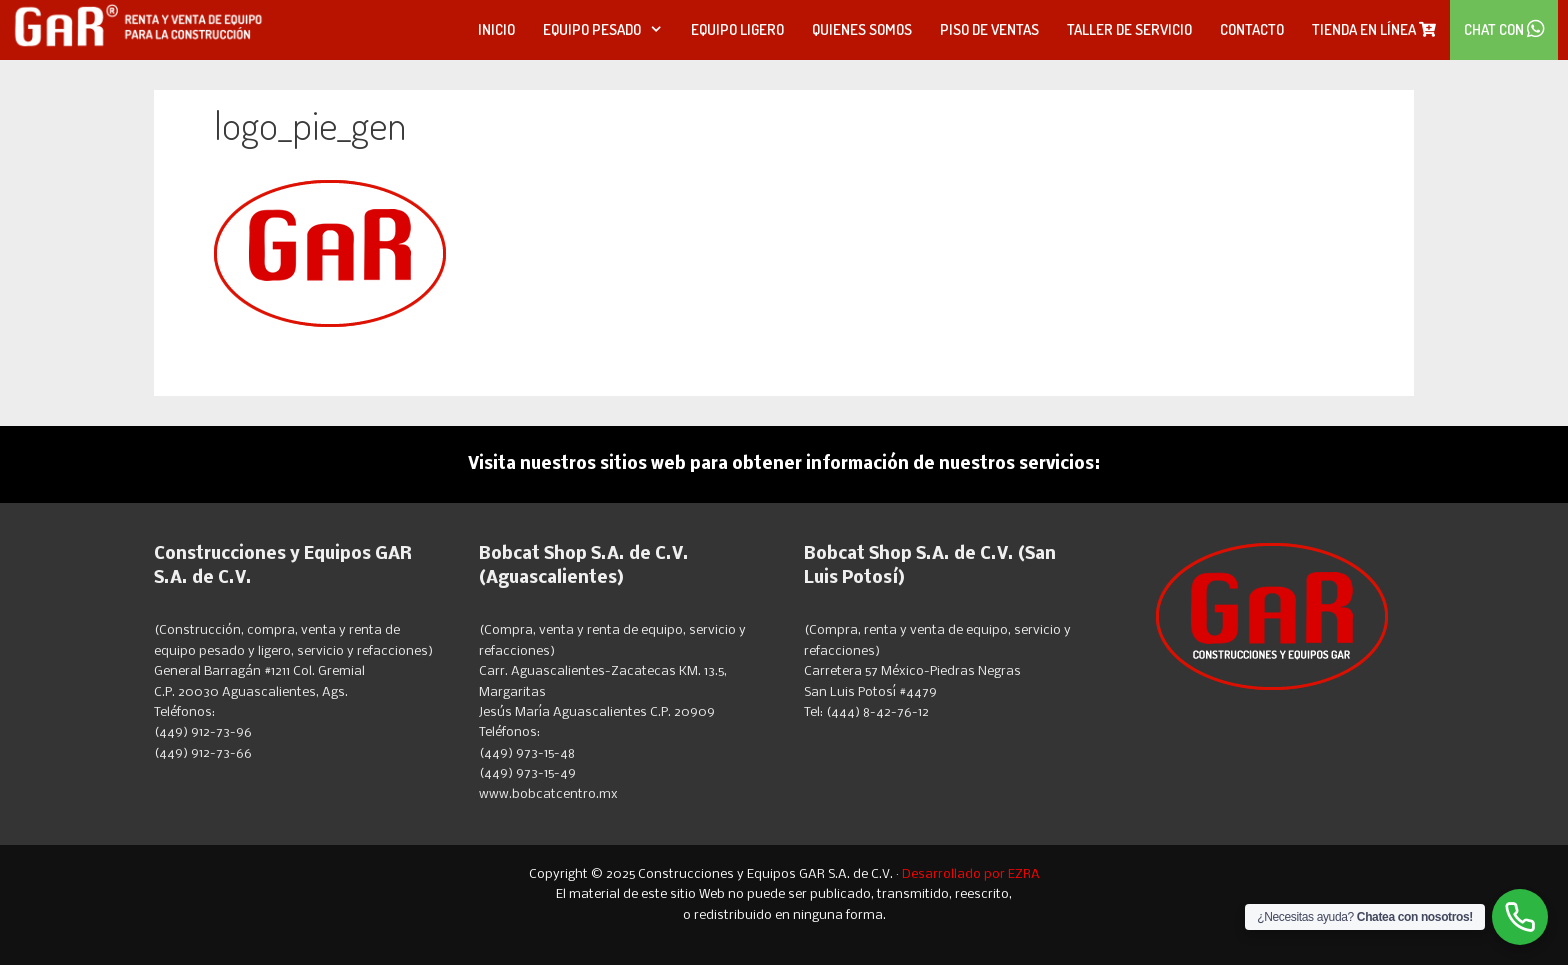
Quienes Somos (862, 29)
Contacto (1252, 29)
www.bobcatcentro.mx (548, 794)
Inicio (496, 29)
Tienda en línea (1374, 29)
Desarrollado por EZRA (971, 874)
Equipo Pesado (610, 30)
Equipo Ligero (737, 29)
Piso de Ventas (989, 29)
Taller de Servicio (1129, 29)
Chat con (1504, 29)
